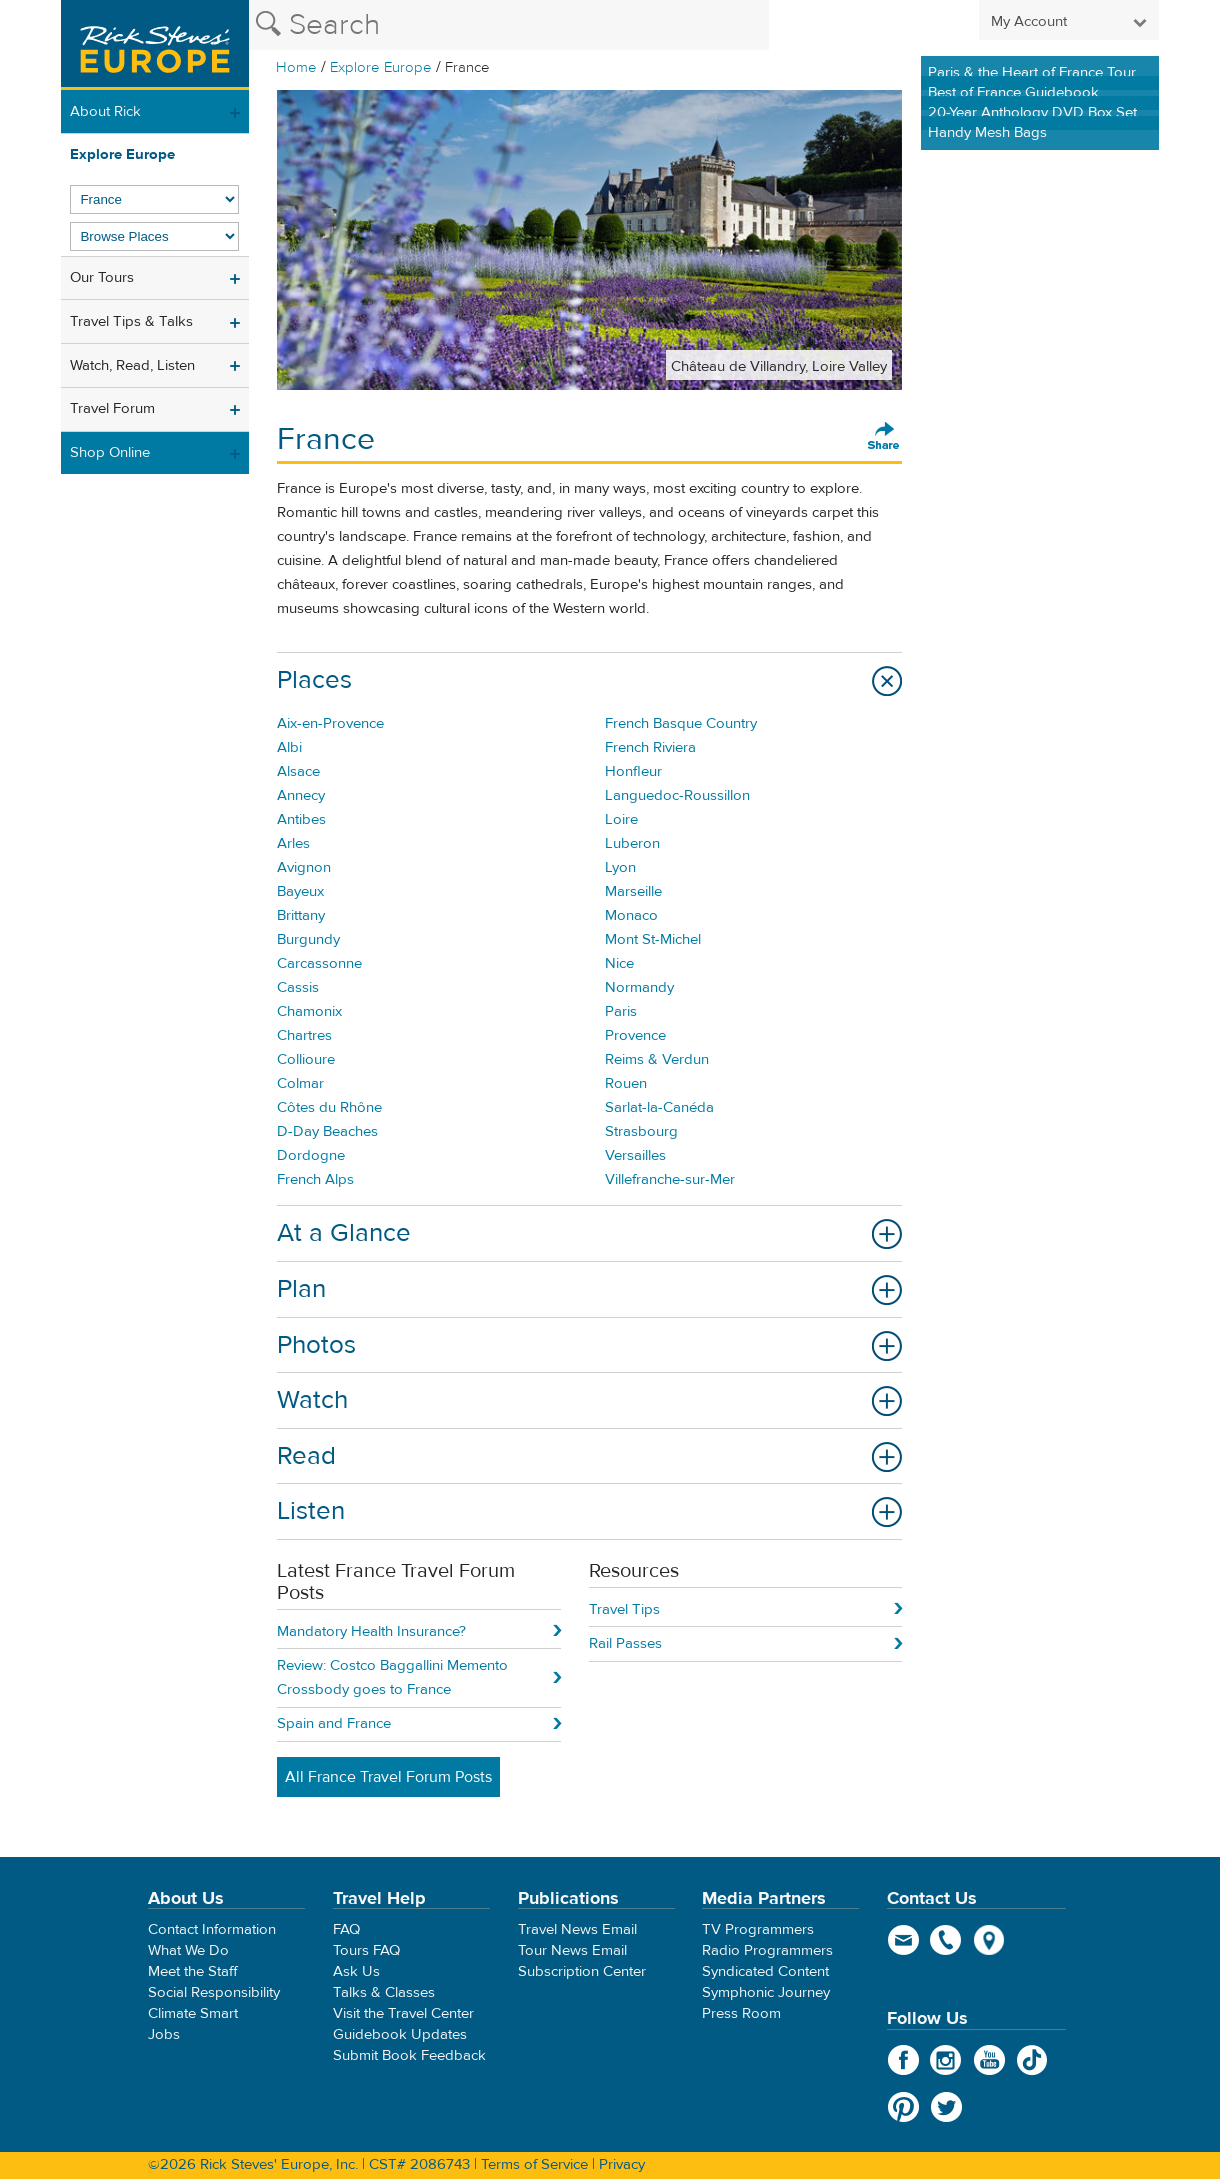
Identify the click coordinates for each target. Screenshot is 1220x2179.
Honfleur (633, 771)
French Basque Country (681, 723)
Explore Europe (381, 67)
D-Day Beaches (327, 1131)
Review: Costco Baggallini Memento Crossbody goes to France (392, 1677)
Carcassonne (319, 963)
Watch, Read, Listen (132, 365)
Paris (621, 1011)
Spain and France (334, 1723)
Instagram (946, 2060)
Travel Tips (624, 1609)
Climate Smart (193, 2013)
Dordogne (311, 1155)
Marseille (633, 891)
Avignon (304, 867)
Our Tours (102, 277)
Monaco (631, 915)
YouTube (989, 2060)
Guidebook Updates (400, 2034)
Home (296, 67)
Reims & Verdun (657, 1059)
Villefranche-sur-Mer (670, 1179)
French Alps (315, 1179)
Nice (619, 963)
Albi (289, 747)
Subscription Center (582, 1971)
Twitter (946, 2107)
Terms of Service (534, 2164)
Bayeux (300, 891)
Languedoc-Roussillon (677, 795)
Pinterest (903, 2107)
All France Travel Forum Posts (388, 1777)
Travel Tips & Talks (131, 321)
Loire (621, 819)
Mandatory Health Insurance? (371, 1631)
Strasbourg (641, 1131)
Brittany (301, 915)
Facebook (903, 2060)
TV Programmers (758, 1929)
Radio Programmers (767, 1950)
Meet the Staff (193, 1971)
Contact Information (212, 1929)
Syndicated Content (765, 1971)
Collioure (306, 1059)
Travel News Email (577, 1929)
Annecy (301, 795)
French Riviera (650, 747)
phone (946, 1940)
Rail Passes (625, 1643)
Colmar (300, 1083)
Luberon (632, 843)
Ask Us (356, 1971)
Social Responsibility (214, 1992)
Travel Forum (112, 408)
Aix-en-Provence (330, 723)
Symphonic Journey (766, 1992)
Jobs (164, 2034)
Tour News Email (572, 1950)
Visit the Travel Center (403, 2013)
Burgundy (308, 939)
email (903, 1940)
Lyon (620, 867)
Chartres (304, 1035)
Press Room (741, 2013)
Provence (635, 1035)
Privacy (622, 2164)
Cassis (298, 987)
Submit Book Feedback (409, 2055)
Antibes (301, 819)
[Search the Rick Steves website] (509, 25)
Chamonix (309, 1011)
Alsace (298, 771)
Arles (293, 843)
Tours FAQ (366, 1950)
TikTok (1032, 2060)
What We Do (188, 1950)
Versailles (635, 1155)
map (989, 1940)
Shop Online (110, 452)
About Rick (105, 111)
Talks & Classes (384, 1992)
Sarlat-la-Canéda (659, 1107)
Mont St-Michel (653, 939)
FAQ (346, 1929)
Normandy (639, 987)
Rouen (626, 1083)
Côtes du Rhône (329, 1107)
